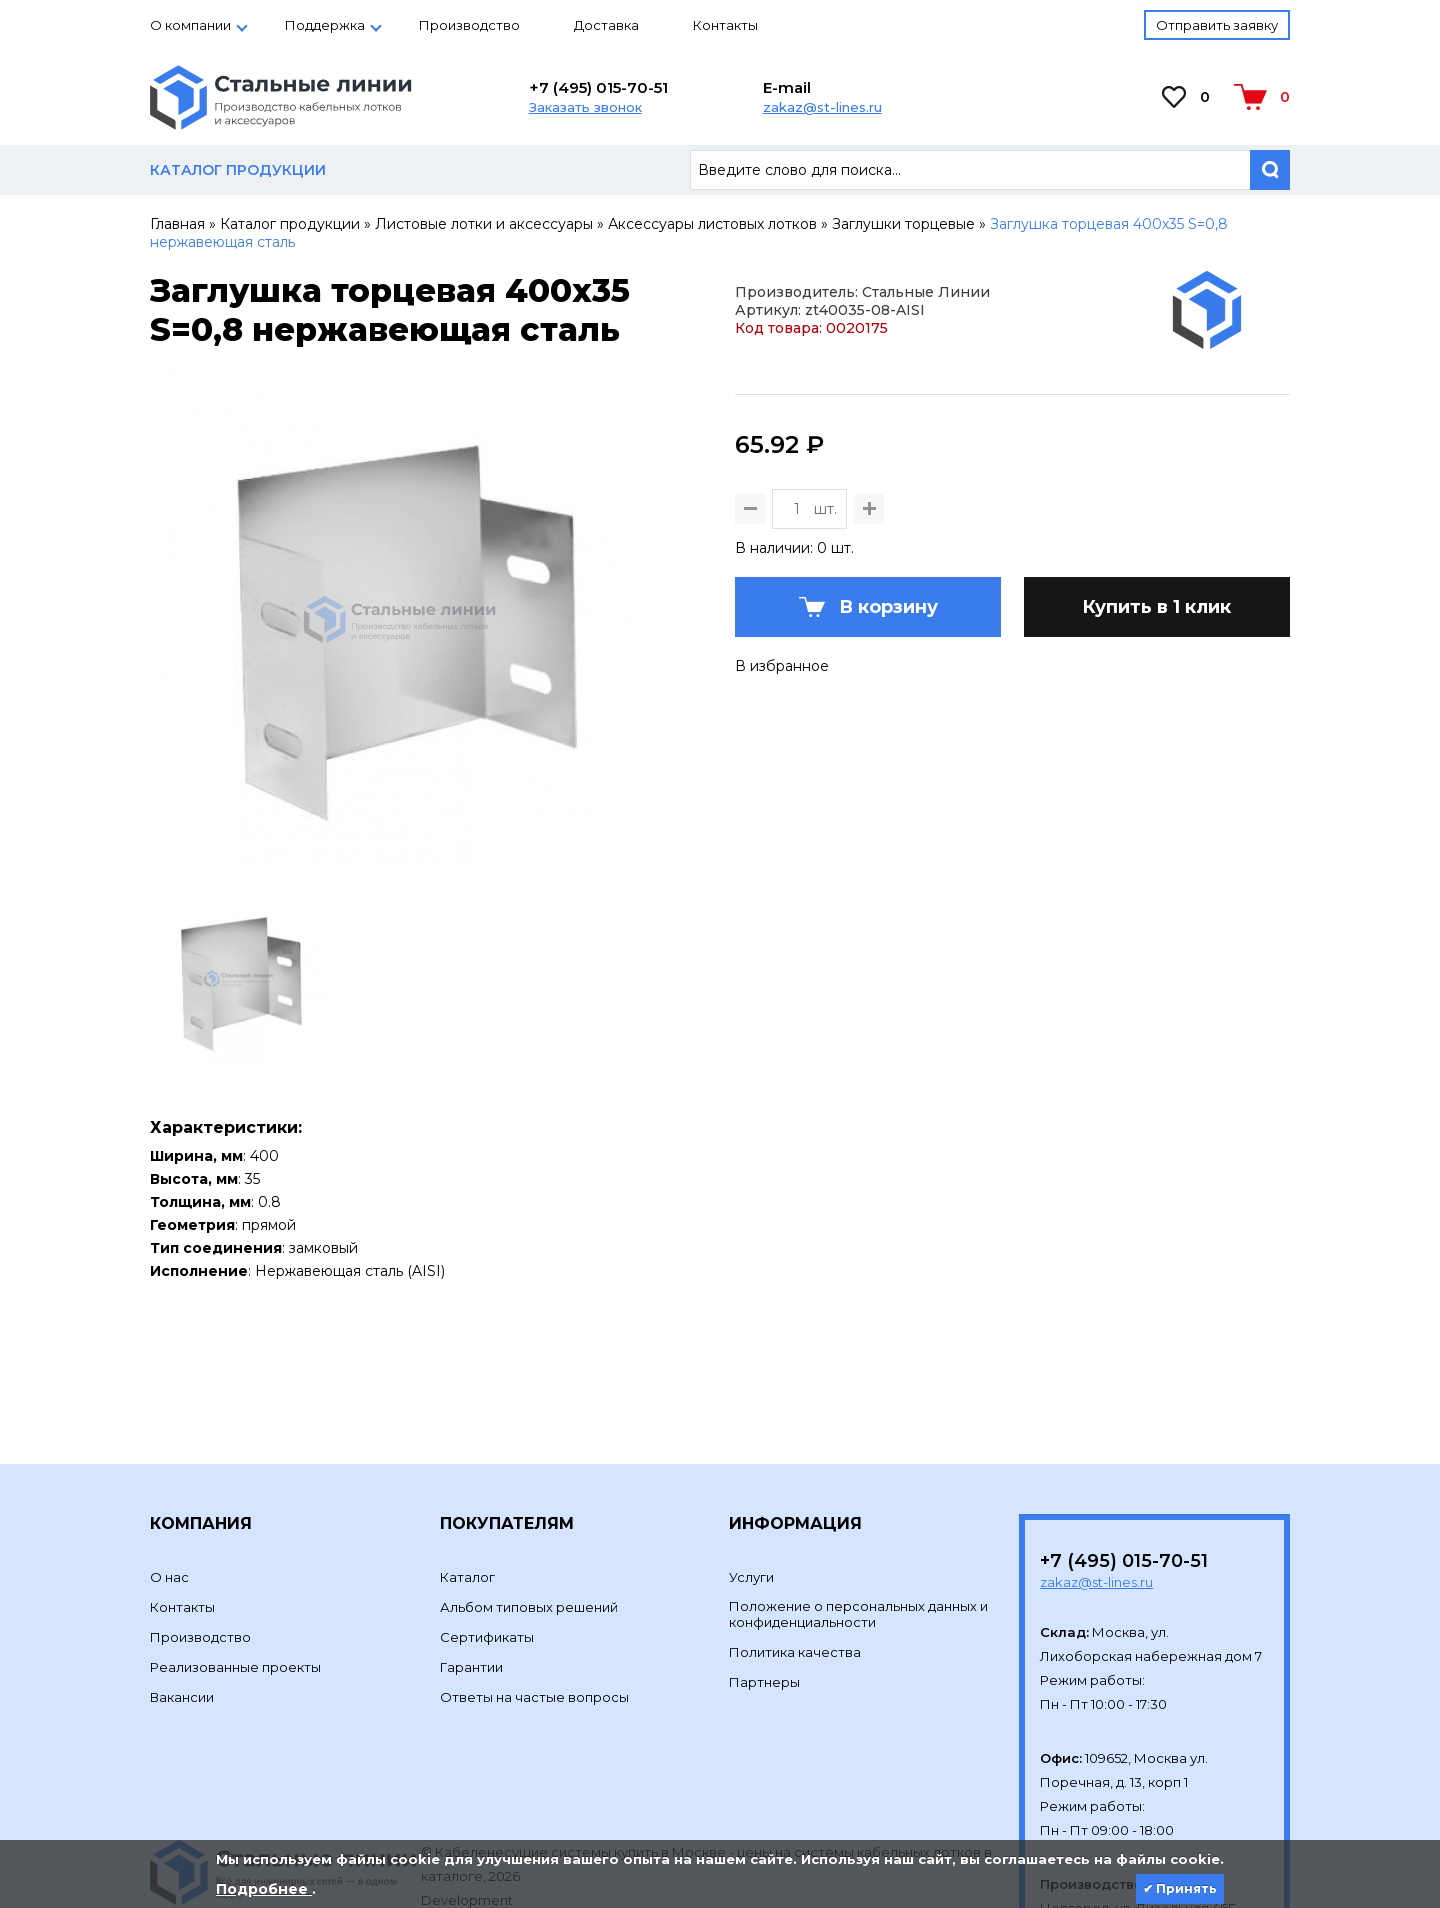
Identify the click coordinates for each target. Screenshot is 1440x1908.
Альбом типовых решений (529, 1509)
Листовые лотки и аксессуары (484, 224)
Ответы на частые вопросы (534, 1599)
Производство (469, 25)
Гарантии (471, 1569)
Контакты (725, 25)
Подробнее (264, 1889)
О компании (190, 25)
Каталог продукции (290, 224)
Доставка (606, 25)
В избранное (782, 764)
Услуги (751, 1479)
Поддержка (325, 25)
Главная (177, 224)
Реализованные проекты (235, 1569)
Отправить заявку (1217, 25)
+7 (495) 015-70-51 (598, 87)
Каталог (467, 1479)
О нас (169, 1479)
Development (468, 1802)
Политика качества (795, 1554)
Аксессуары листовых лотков (712, 224)
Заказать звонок (585, 107)
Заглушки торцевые (903, 224)
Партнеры (764, 1584)
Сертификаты (487, 1539)
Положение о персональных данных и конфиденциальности (858, 1516)
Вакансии (182, 1599)
